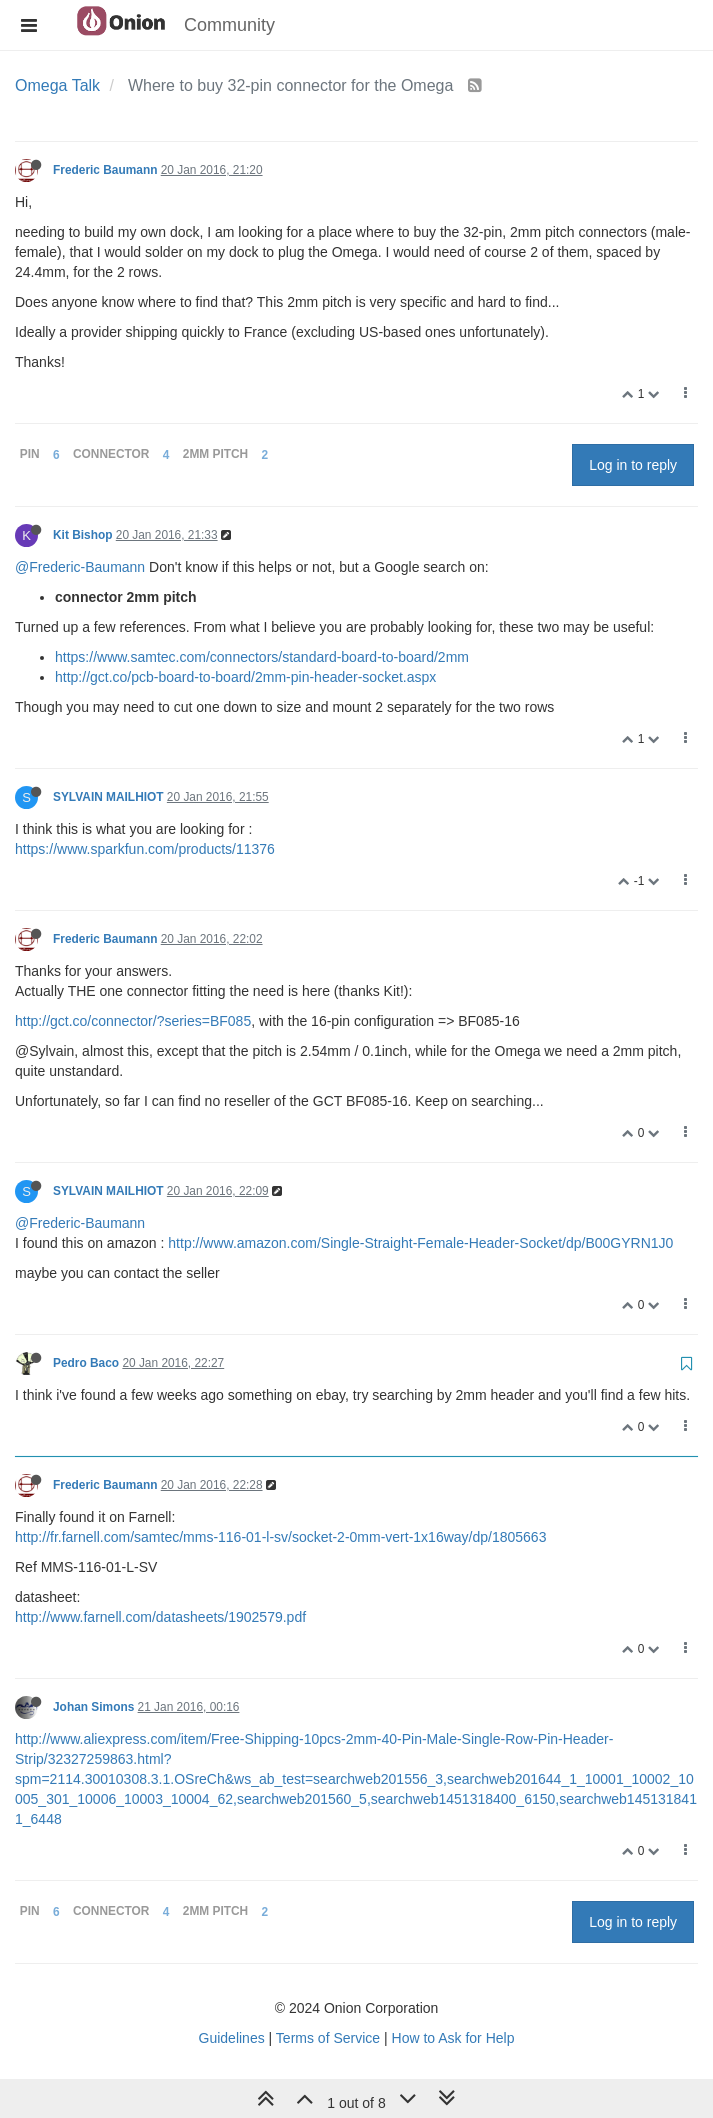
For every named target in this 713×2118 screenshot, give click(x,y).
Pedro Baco (86, 1363)
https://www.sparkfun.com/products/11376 (145, 849)
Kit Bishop (82, 535)
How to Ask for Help (453, 2038)
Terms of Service (328, 2038)
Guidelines (232, 2038)
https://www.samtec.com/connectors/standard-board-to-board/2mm (262, 657)
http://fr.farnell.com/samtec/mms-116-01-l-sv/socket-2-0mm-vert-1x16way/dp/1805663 (280, 1537)
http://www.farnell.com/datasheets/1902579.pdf (160, 1617)
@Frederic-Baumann (80, 567)
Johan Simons (93, 1707)
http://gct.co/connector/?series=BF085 (133, 1021)
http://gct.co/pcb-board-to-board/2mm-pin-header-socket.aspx (245, 677)
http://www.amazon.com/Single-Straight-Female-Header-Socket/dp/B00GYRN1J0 (420, 1243)
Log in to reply (633, 465)
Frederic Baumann (105, 170)
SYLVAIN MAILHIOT (108, 797)
